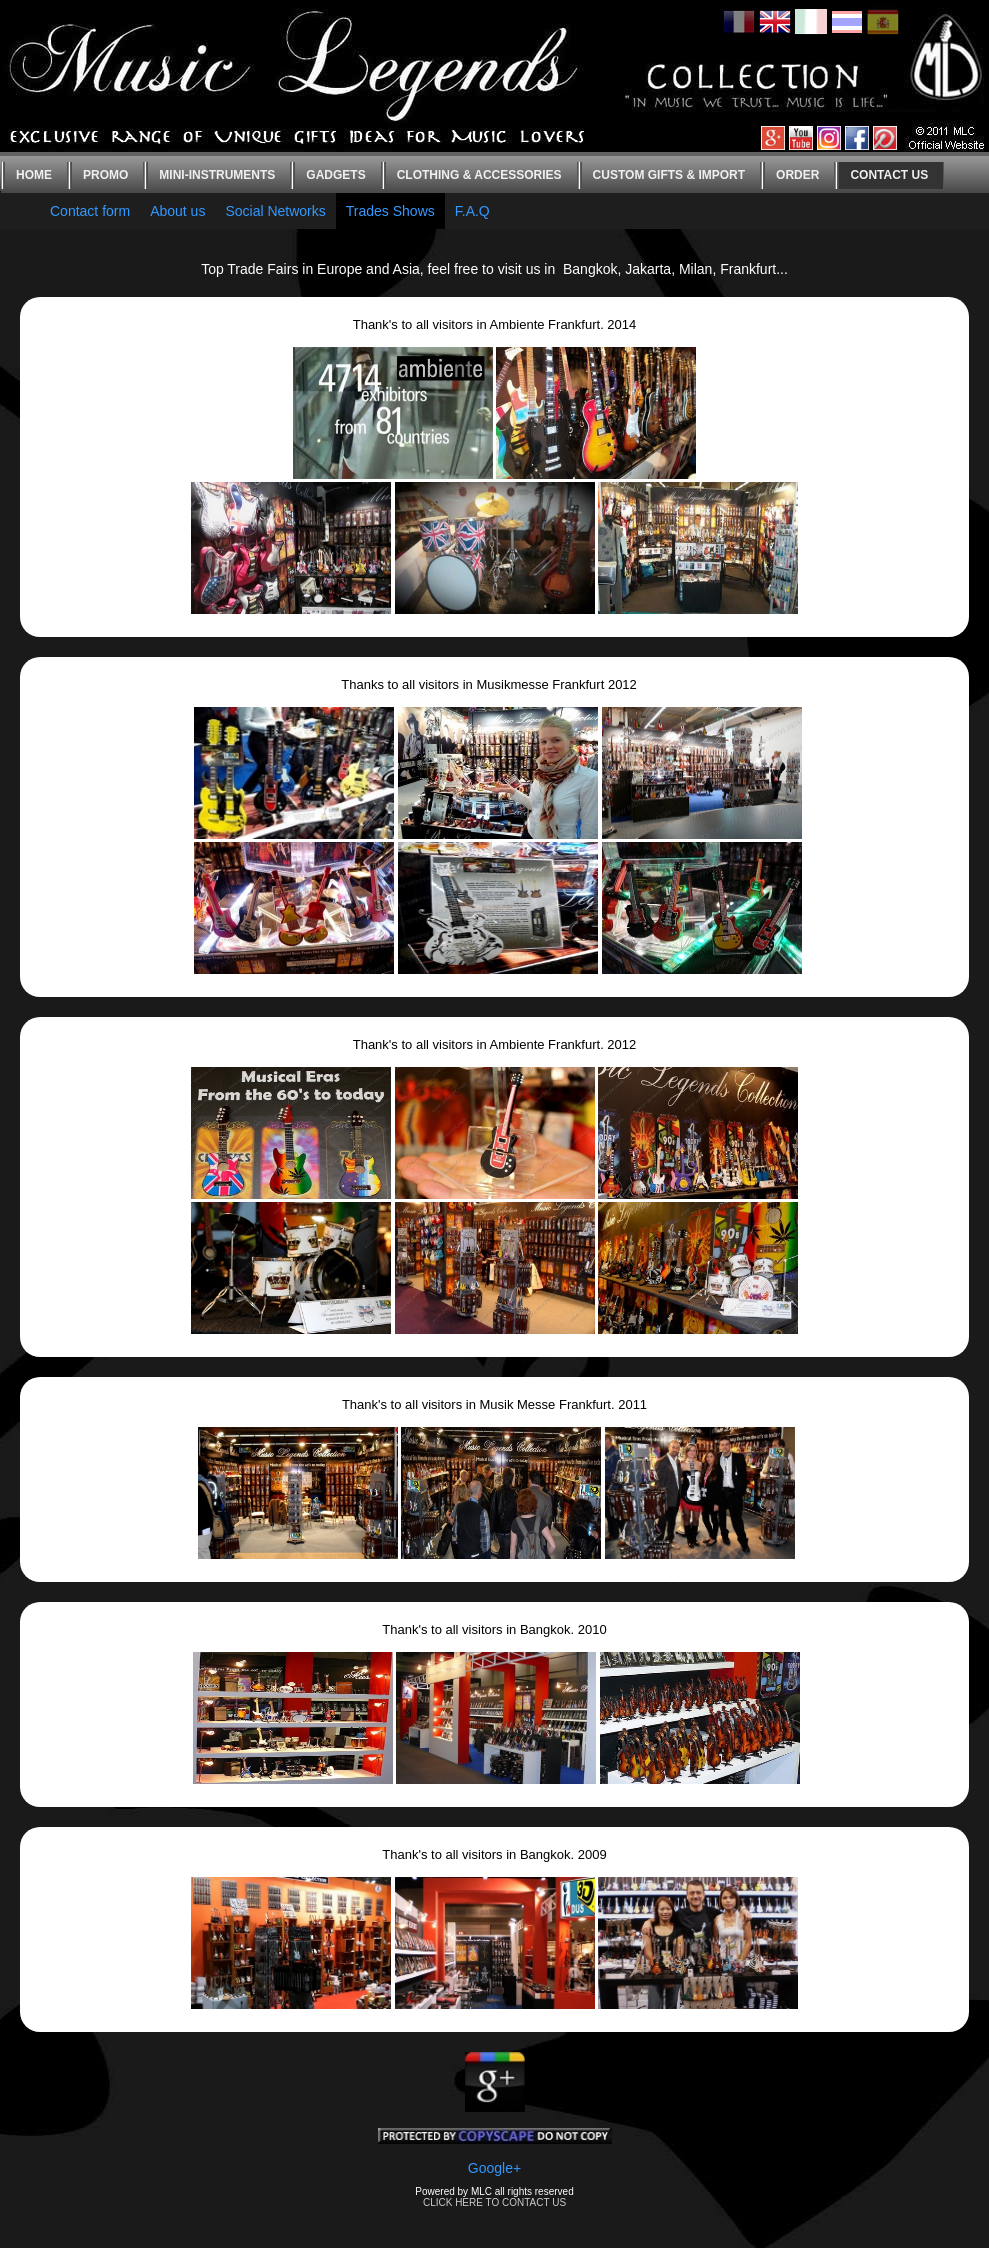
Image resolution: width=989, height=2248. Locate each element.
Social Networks (275, 211)
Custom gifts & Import (669, 175)
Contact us (889, 175)
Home (34, 175)
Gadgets (335, 175)
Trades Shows (390, 211)
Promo (105, 175)
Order (797, 175)
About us (177, 211)
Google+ (494, 2168)
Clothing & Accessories (479, 175)
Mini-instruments (217, 175)
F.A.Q (472, 211)
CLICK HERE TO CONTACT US (494, 2202)
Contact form (90, 211)
